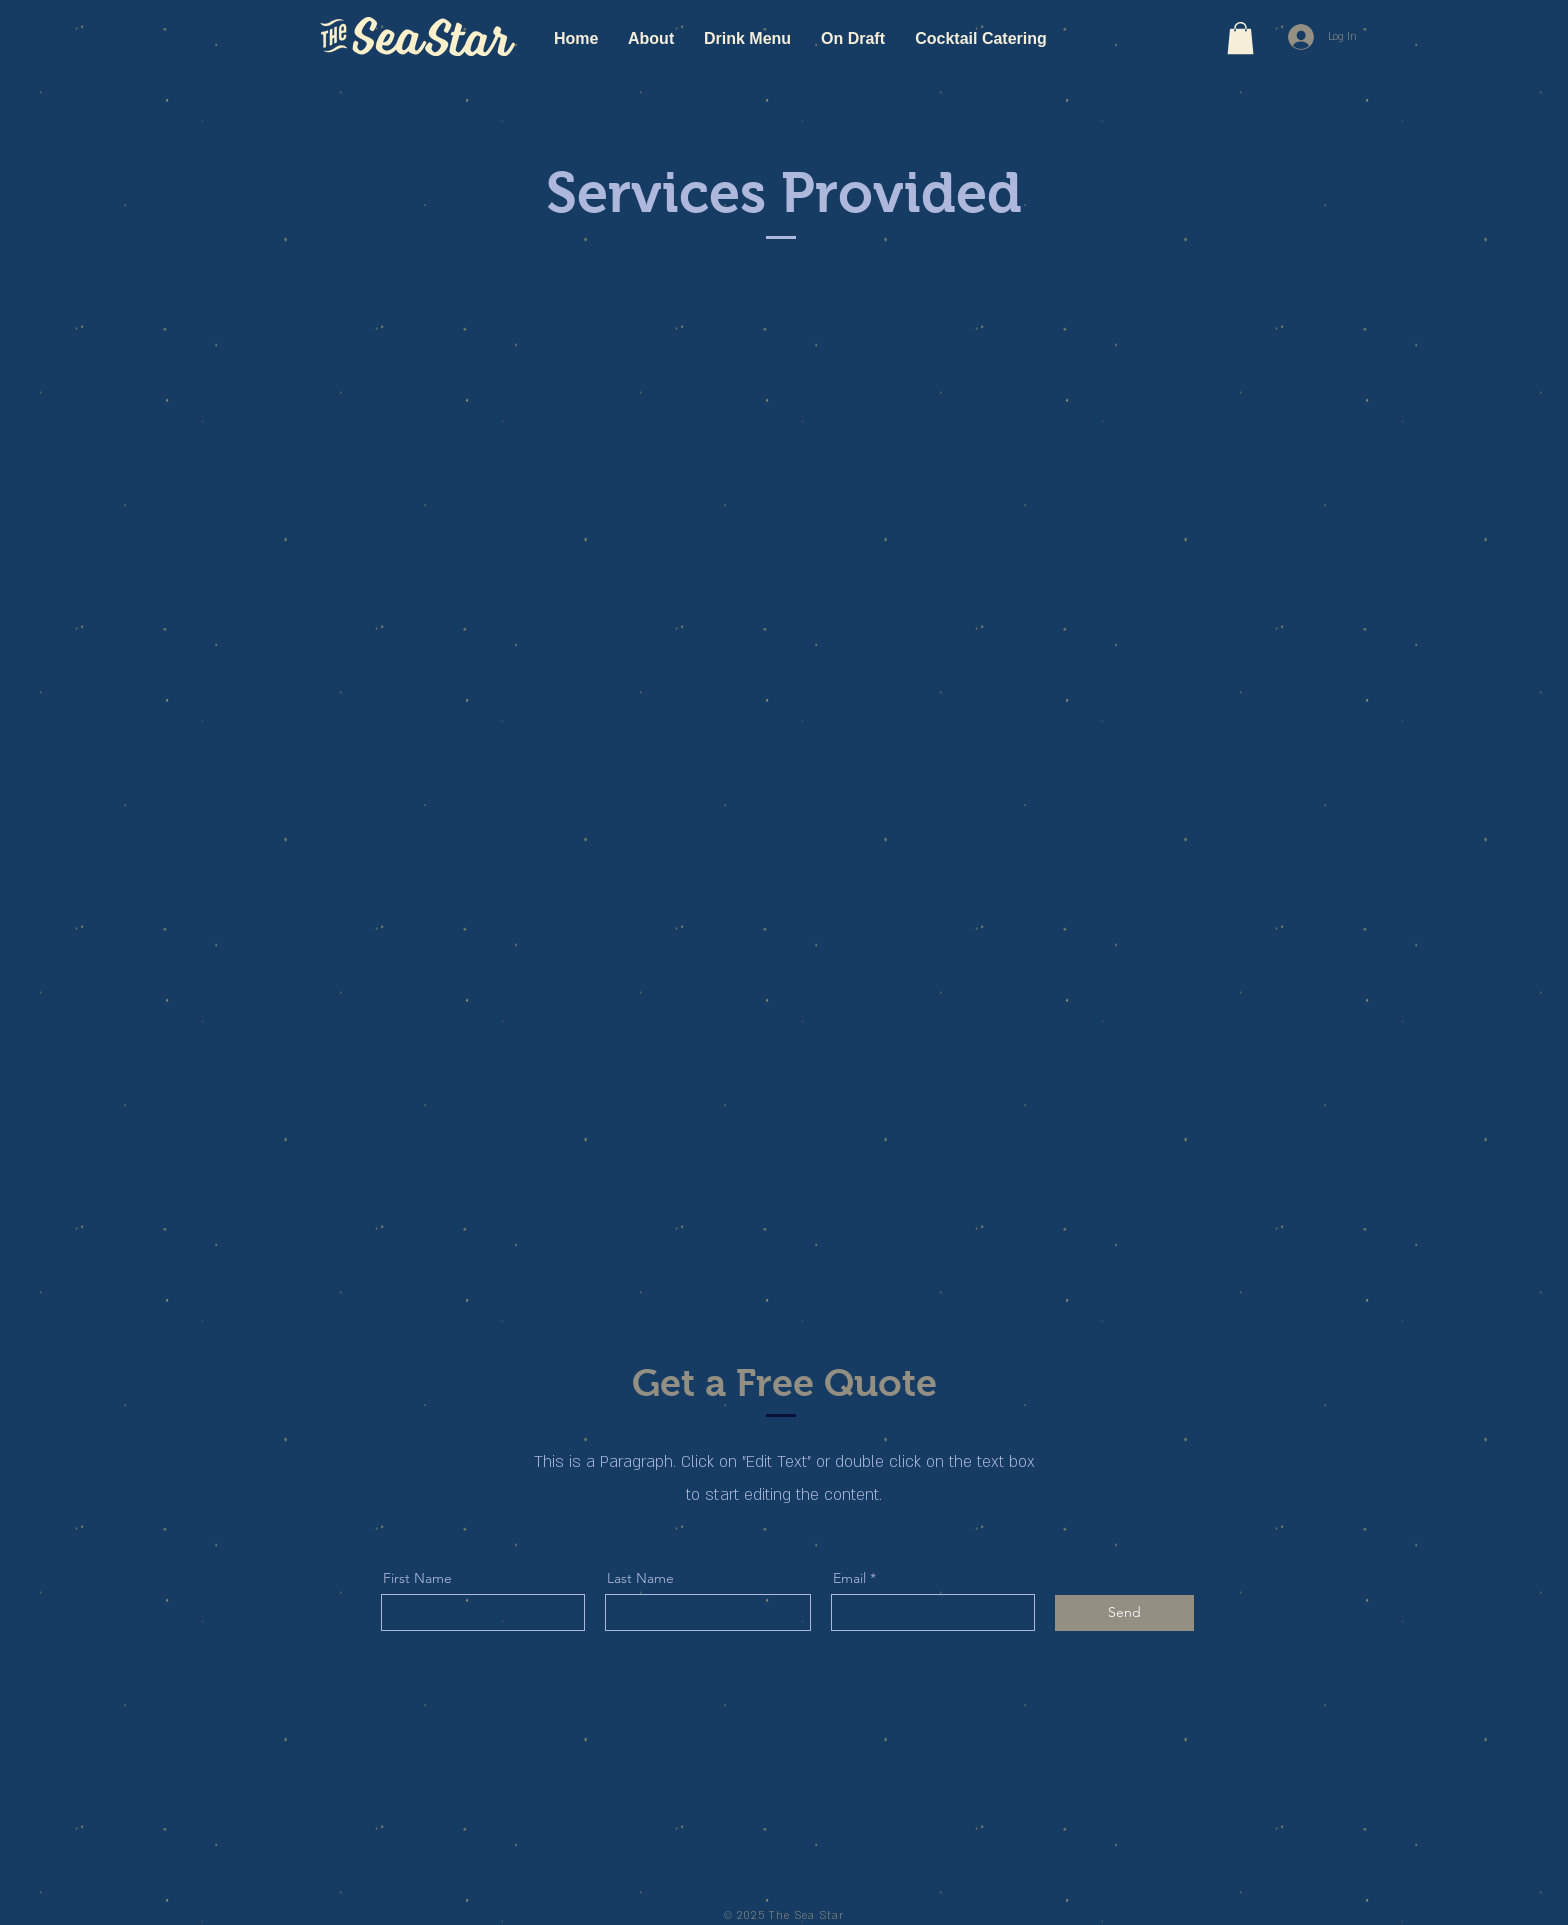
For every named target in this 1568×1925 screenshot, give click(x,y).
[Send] (1124, 1613)
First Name (417, 1578)
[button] (1240, 38)
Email (849, 1578)
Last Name (640, 1578)
